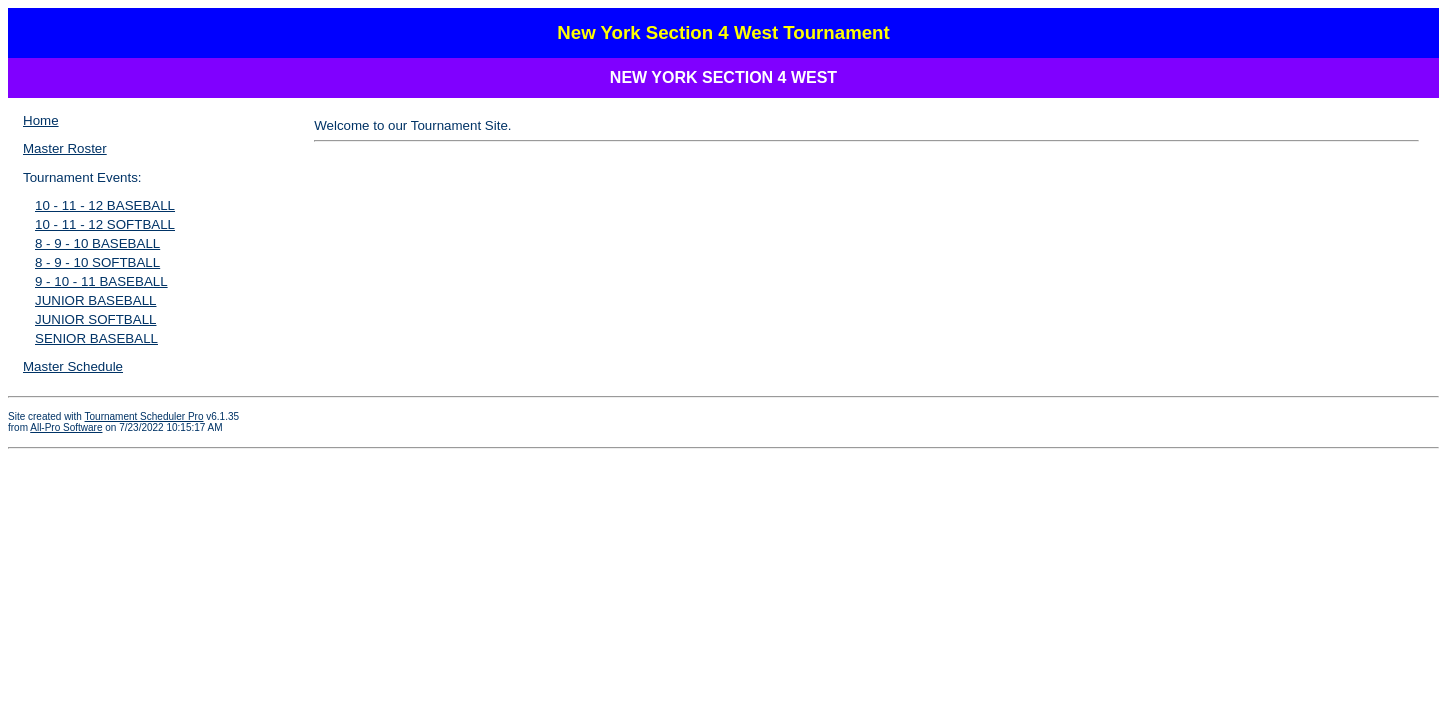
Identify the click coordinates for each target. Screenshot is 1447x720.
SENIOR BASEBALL (96, 338)
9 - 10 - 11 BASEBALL (101, 281)
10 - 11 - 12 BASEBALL (105, 205)
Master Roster (65, 148)
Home (41, 120)
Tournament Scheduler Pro (144, 416)
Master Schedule (73, 366)
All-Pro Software (66, 427)
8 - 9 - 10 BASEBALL (97, 243)
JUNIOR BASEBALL (95, 300)
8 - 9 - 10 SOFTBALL (97, 262)
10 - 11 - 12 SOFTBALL (105, 224)
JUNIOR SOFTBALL (95, 319)
